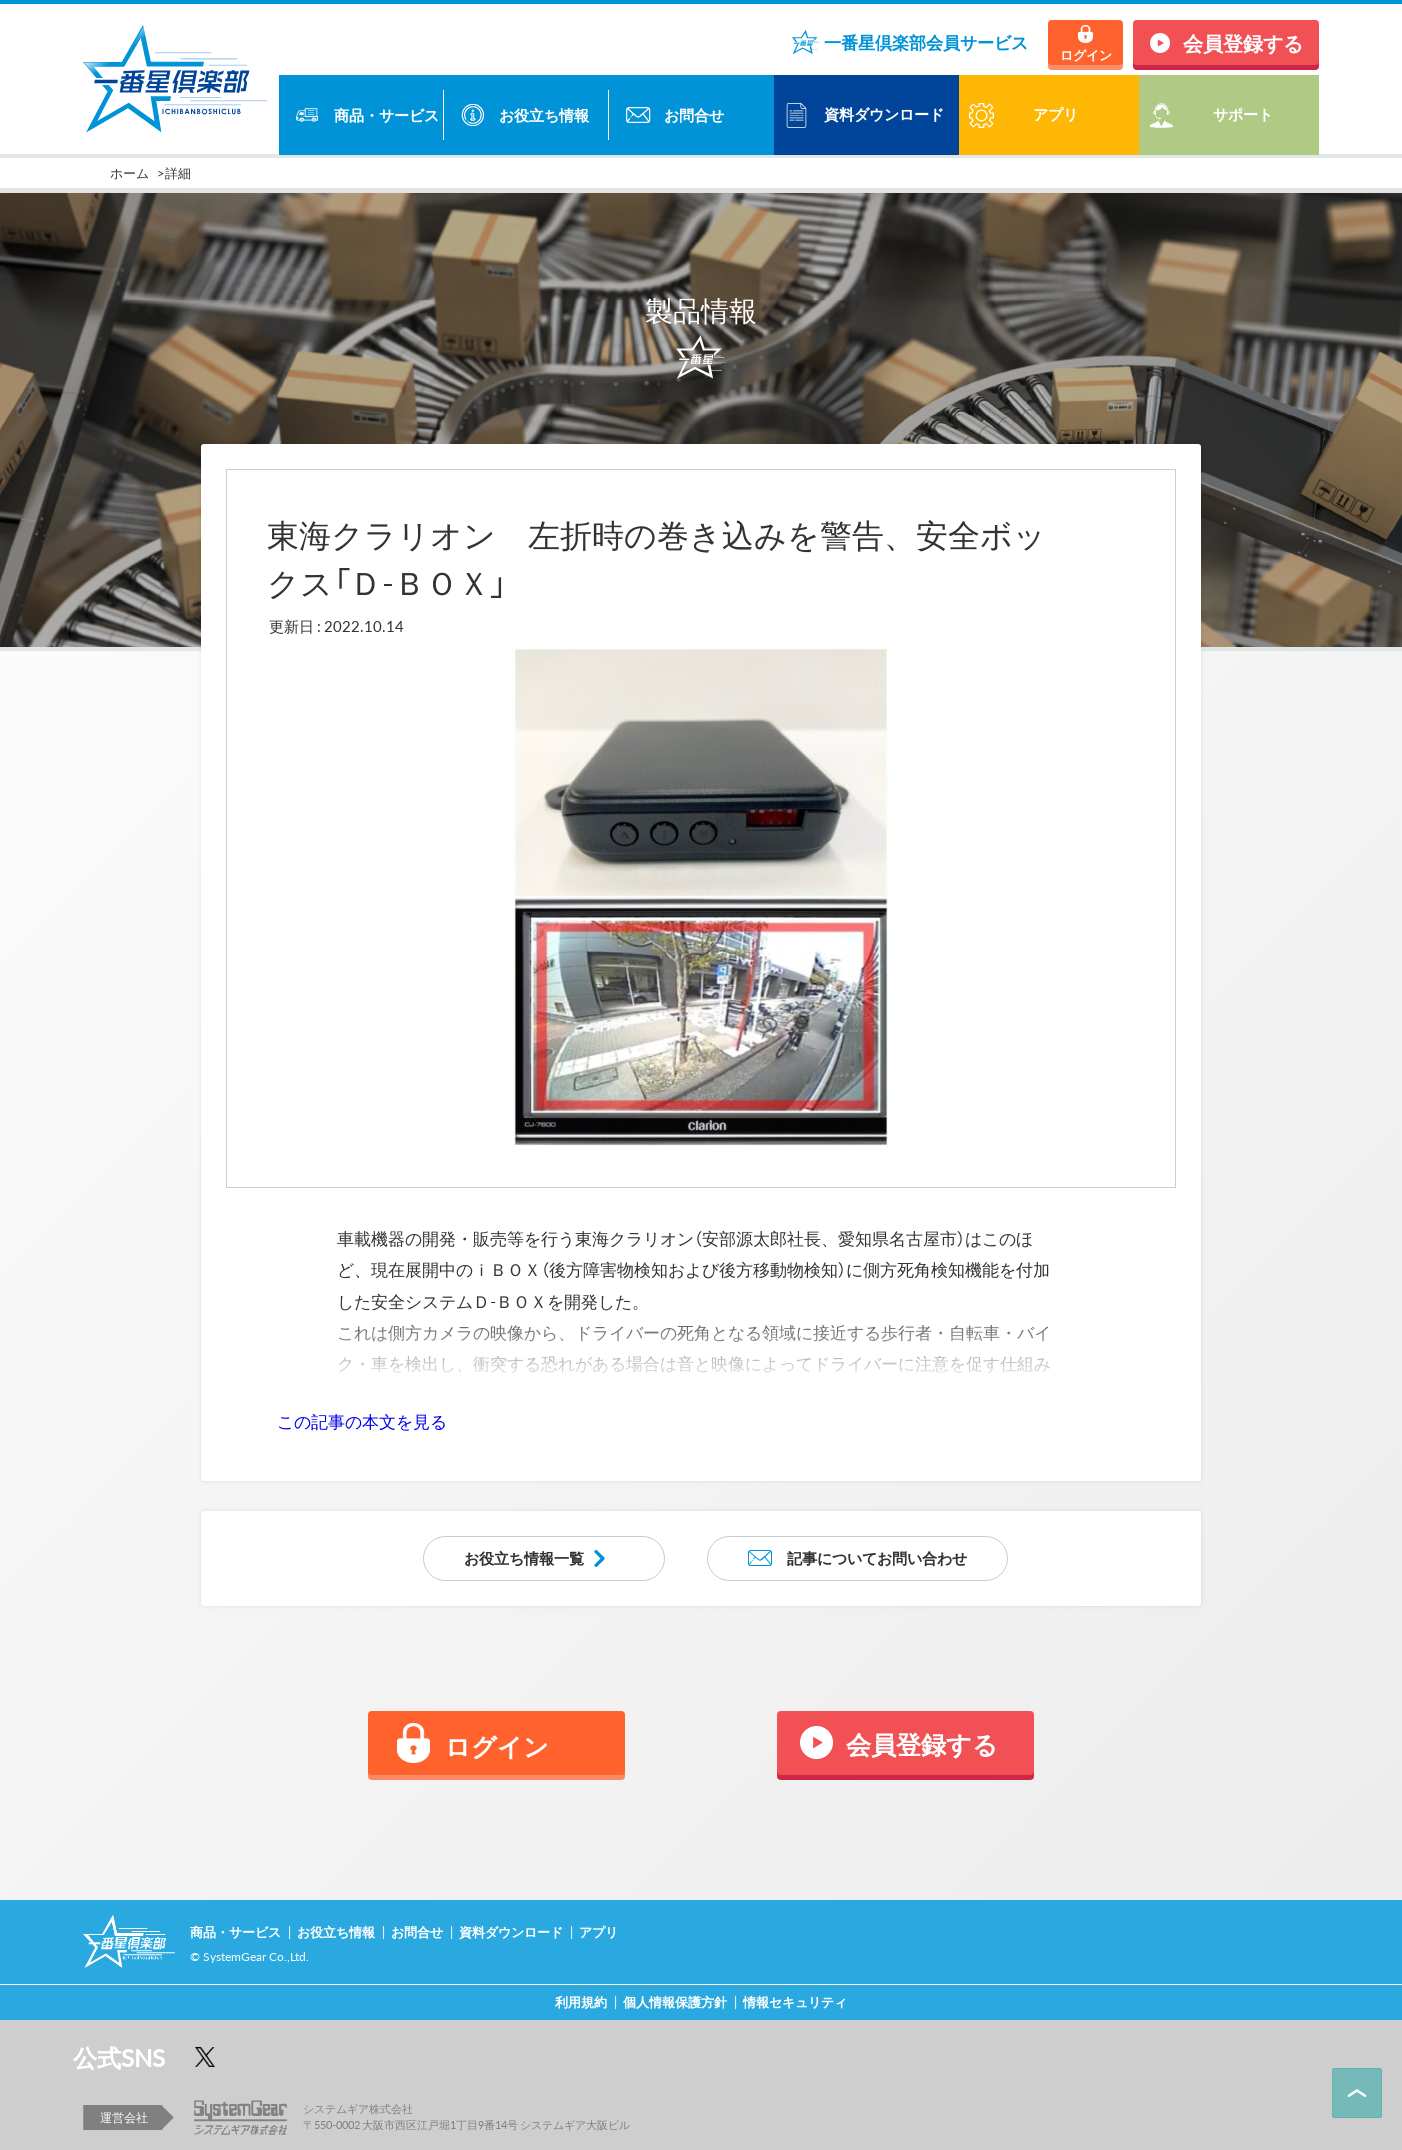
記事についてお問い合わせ (877, 1558)
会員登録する (1243, 42)
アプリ (598, 1931)
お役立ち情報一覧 (524, 1558)
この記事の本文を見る (362, 1421)
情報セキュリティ (795, 2001)
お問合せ (694, 115)
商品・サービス (386, 115)
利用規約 (581, 2001)
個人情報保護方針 (675, 2001)
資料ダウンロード (884, 114)
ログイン (1086, 54)
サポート (1243, 114)
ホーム (129, 172)
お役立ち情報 (544, 115)
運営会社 (124, 2117)
